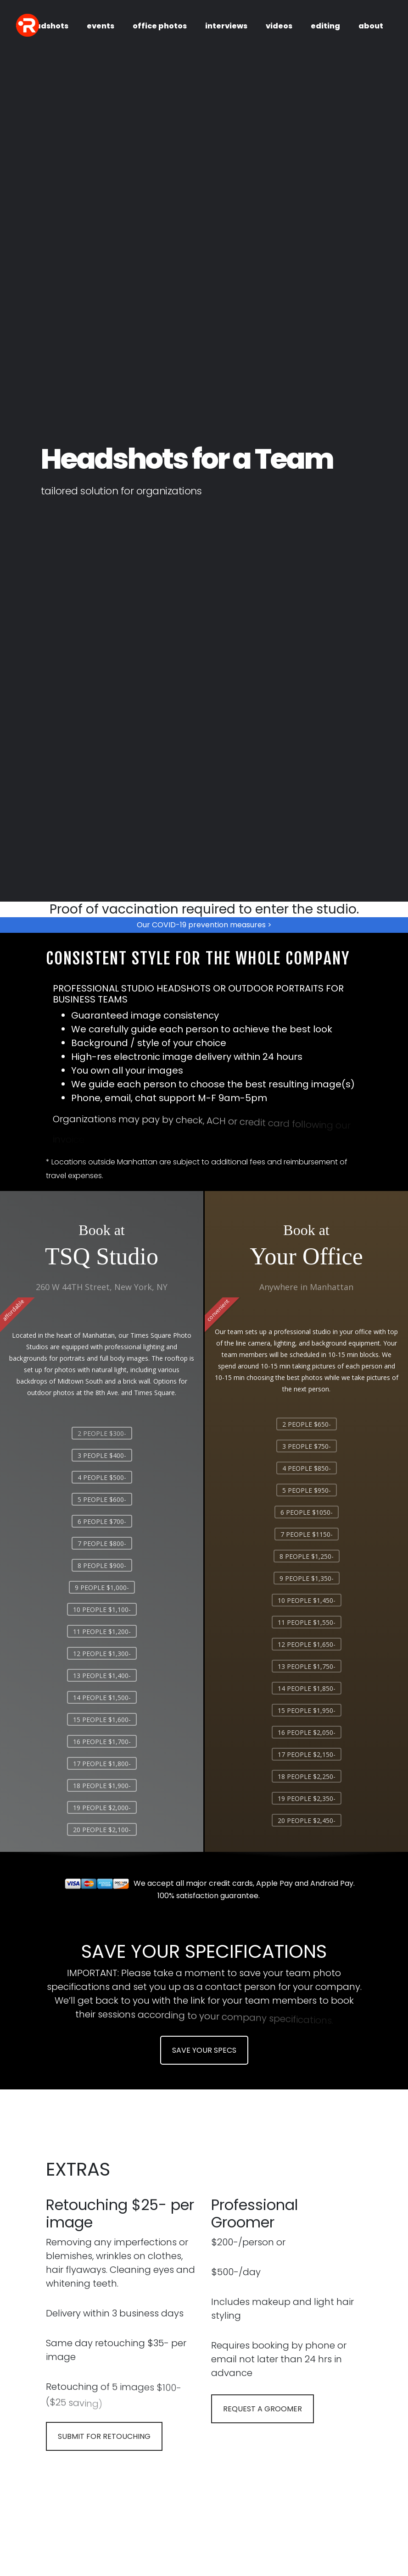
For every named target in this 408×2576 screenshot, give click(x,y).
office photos (160, 26)
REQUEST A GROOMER (262, 2409)
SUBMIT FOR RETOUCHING (104, 2436)
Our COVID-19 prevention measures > (204, 925)
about (370, 26)
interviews (226, 26)
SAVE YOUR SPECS (204, 2050)
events (100, 26)
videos (279, 26)
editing (325, 26)
